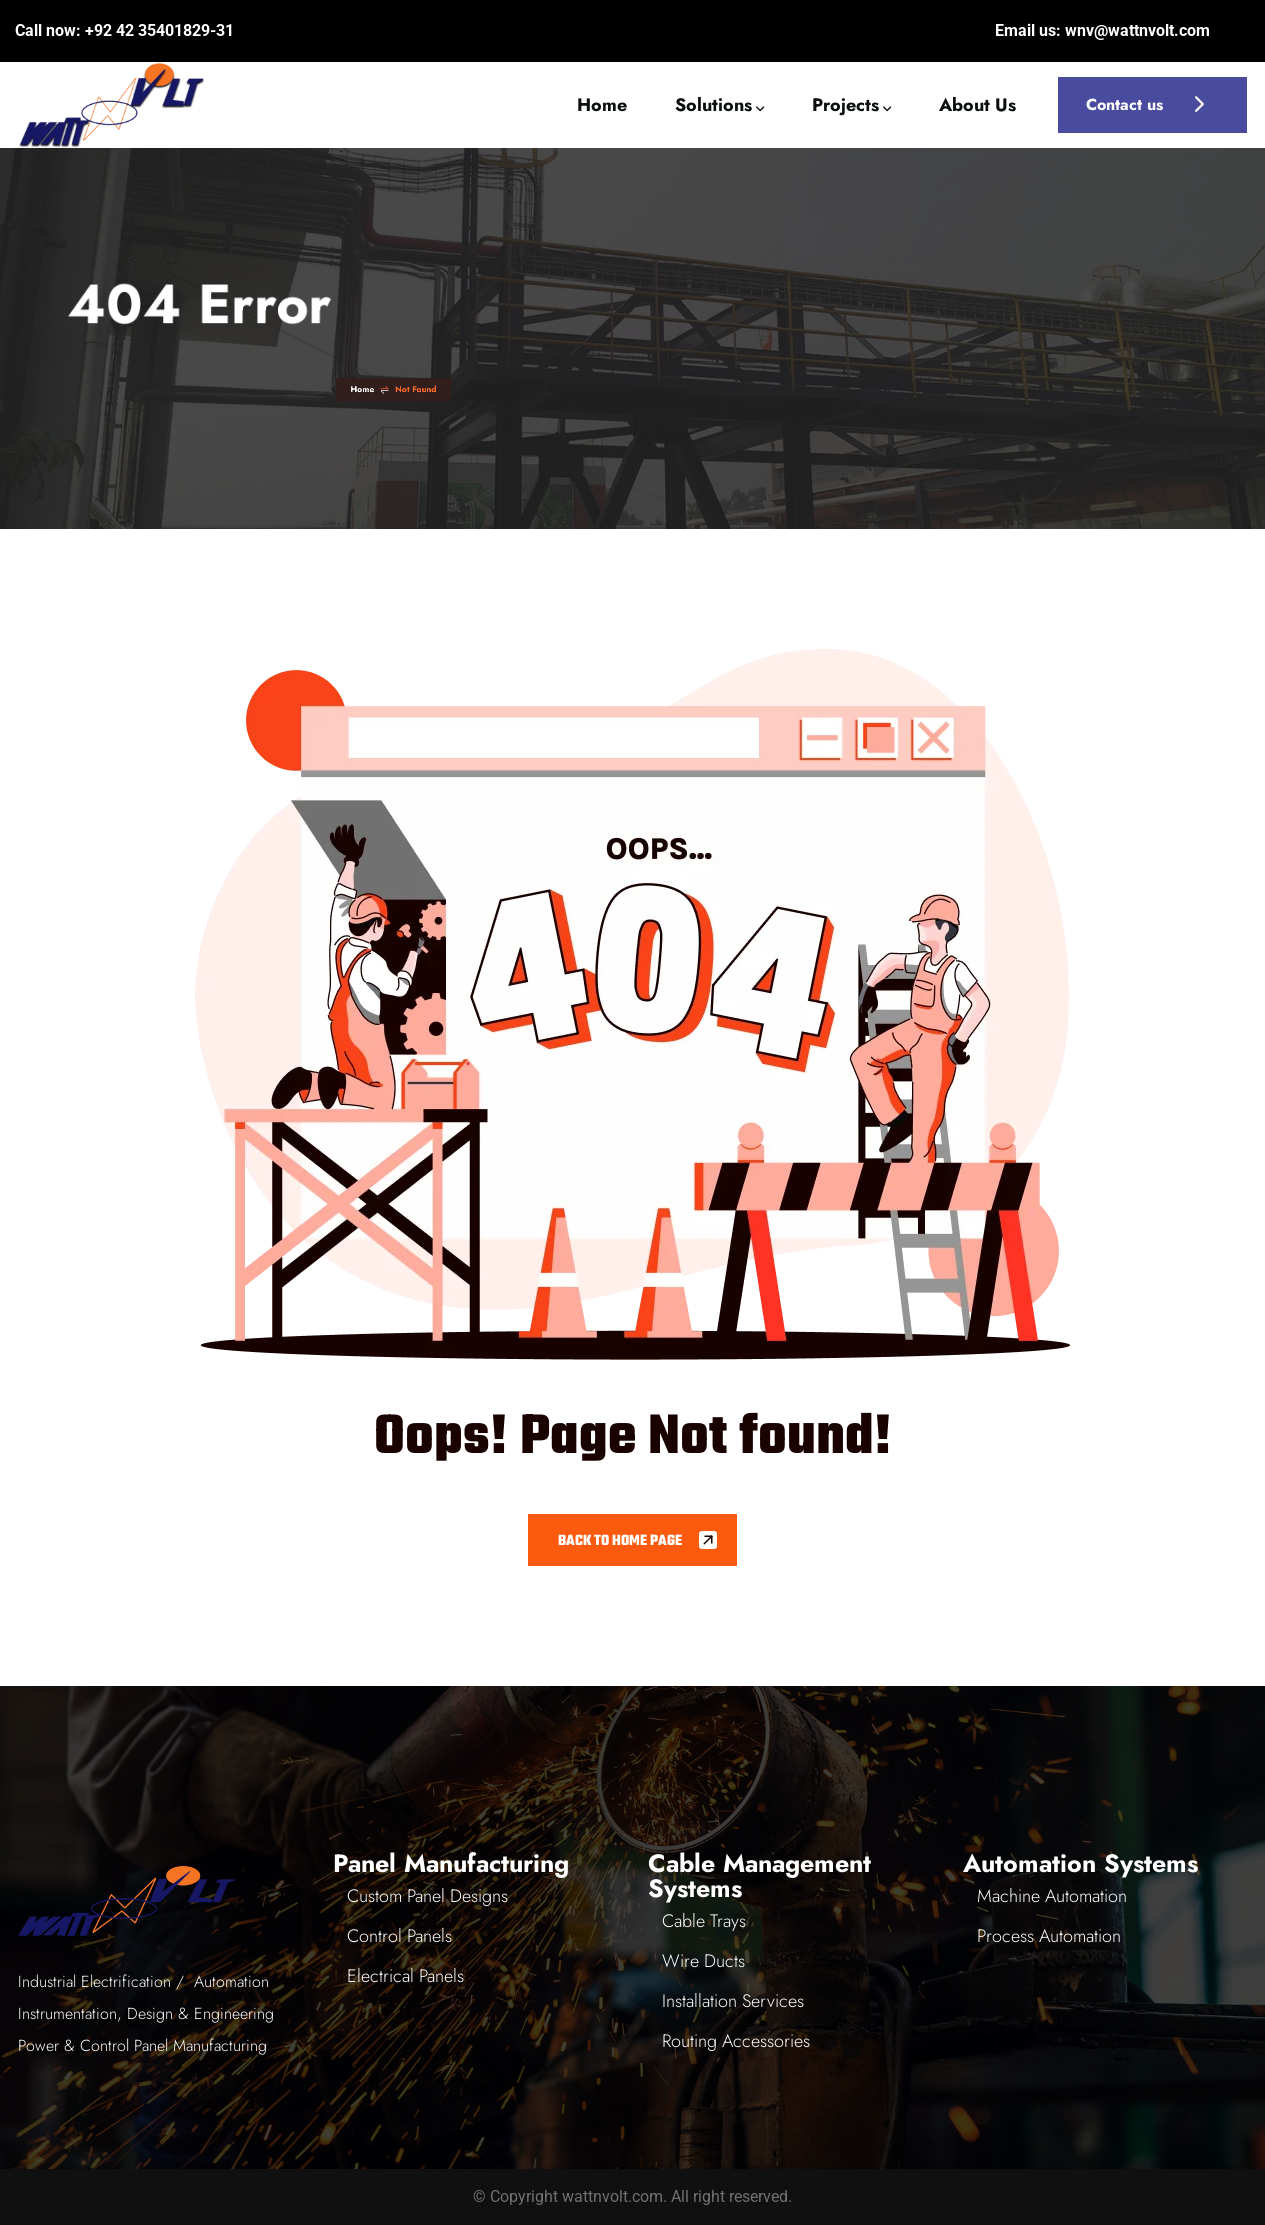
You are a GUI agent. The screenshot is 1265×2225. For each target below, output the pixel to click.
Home (680, 389)
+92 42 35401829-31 (159, 30)
